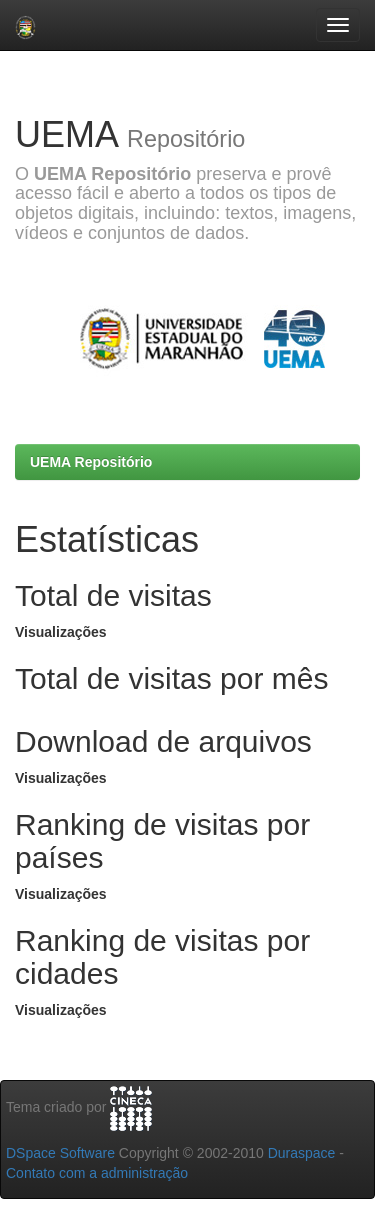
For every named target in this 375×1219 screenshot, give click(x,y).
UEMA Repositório (91, 462)
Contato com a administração (97, 1173)
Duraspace (302, 1153)
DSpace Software (60, 1153)
